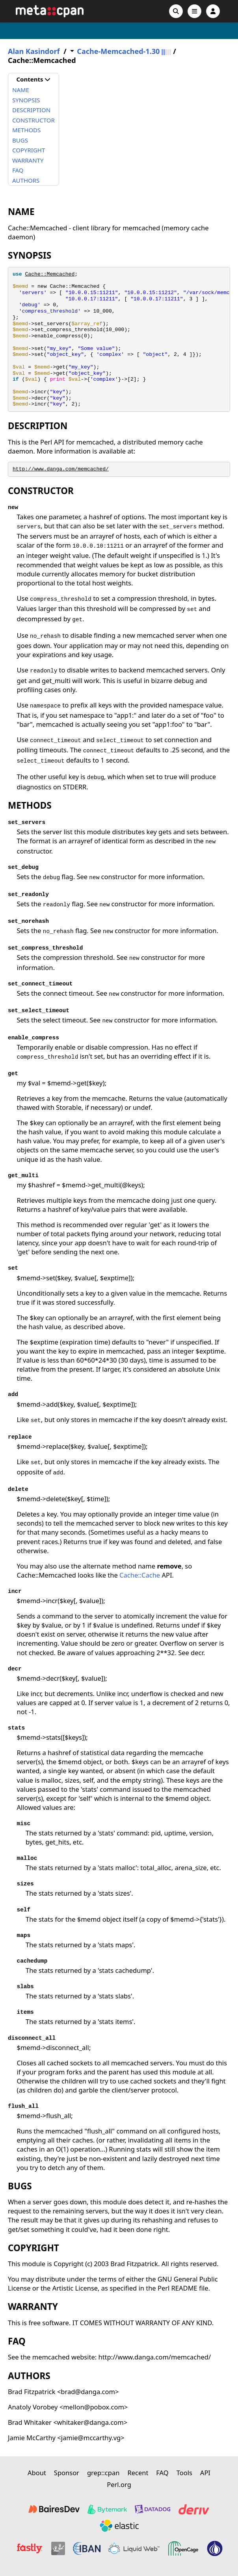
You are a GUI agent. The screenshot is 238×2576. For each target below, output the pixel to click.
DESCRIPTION (31, 110)
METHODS (26, 130)
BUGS (20, 140)
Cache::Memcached (49, 274)
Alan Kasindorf (34, 51)
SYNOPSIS (26, 100)
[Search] (176, 11)
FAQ (18, 170)
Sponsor (66, 2472)
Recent (137, 2472)
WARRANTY (27, 160)
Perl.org (119, 2484)
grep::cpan (103, 2472)
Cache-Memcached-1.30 (118, 51)
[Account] (213, 11)
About (37, 2472)
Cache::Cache (139, 1575)
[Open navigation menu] (194, 11)
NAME (20, 90)
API (205, 2472)
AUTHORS (25, 180)
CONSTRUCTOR (33, 120)
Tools (184, 2472)
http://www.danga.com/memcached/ (61, 469)
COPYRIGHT (28, 150)
